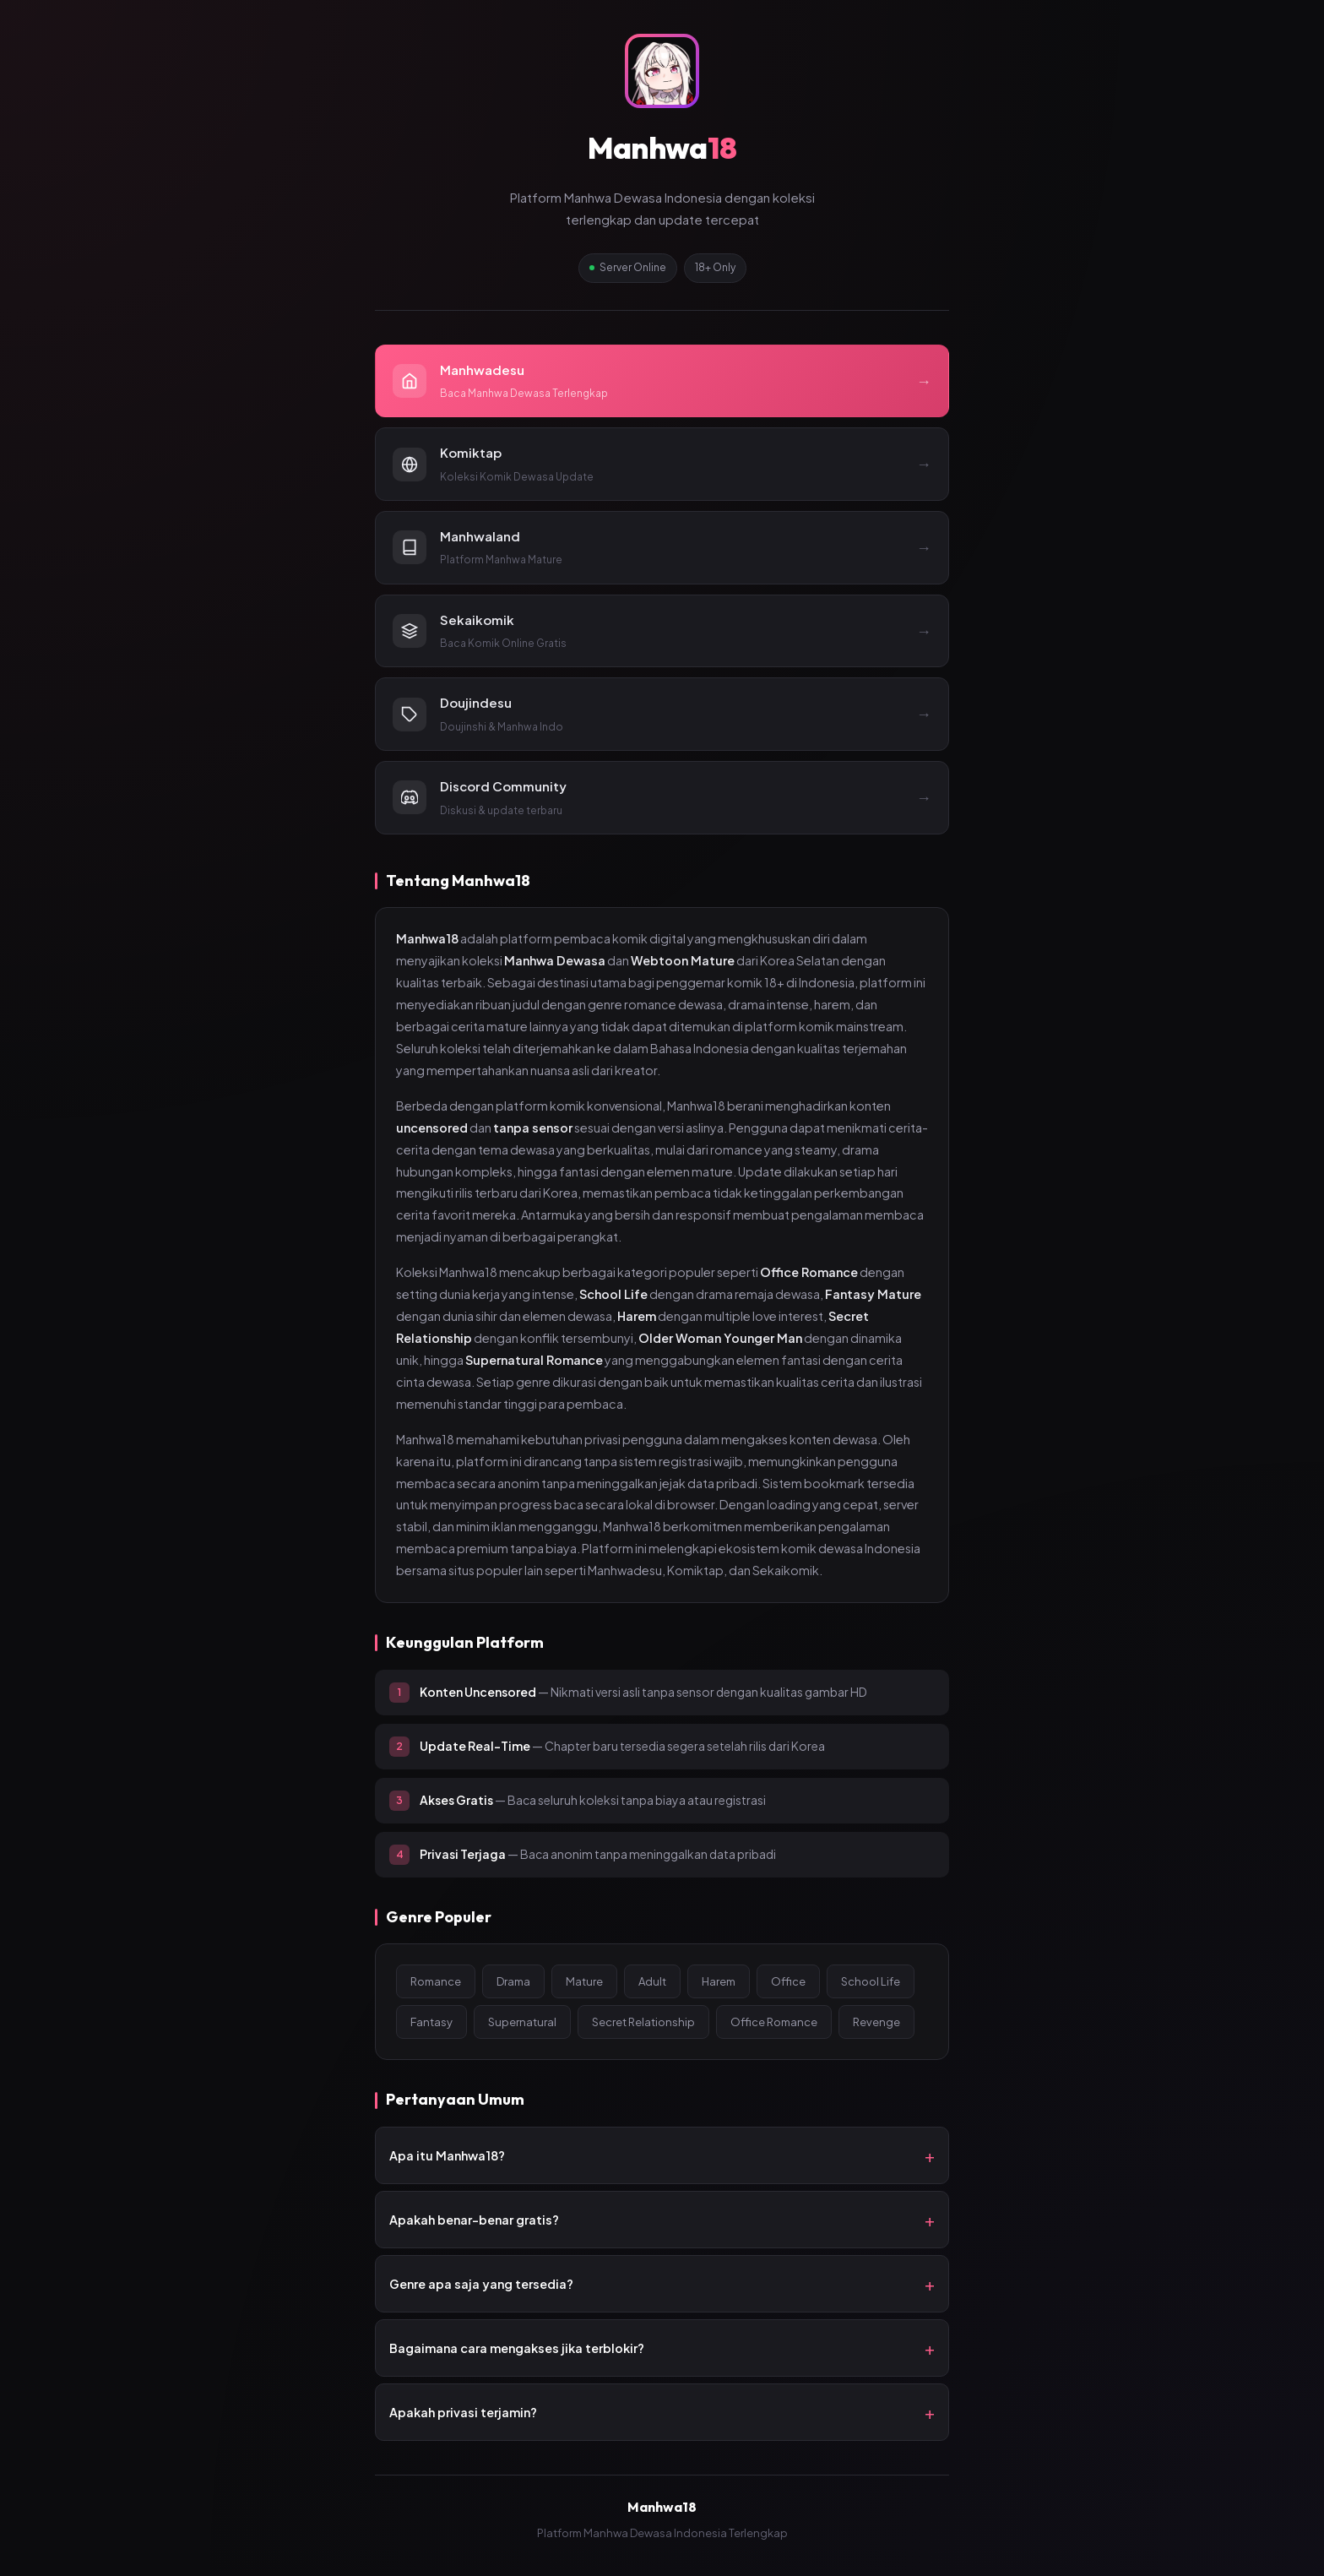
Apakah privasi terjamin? (463, 2412)
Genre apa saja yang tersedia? (481, 2283)
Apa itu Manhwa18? (447, 2155)
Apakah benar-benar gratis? (474, 2219)
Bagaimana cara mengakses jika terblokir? (516, 2348)
